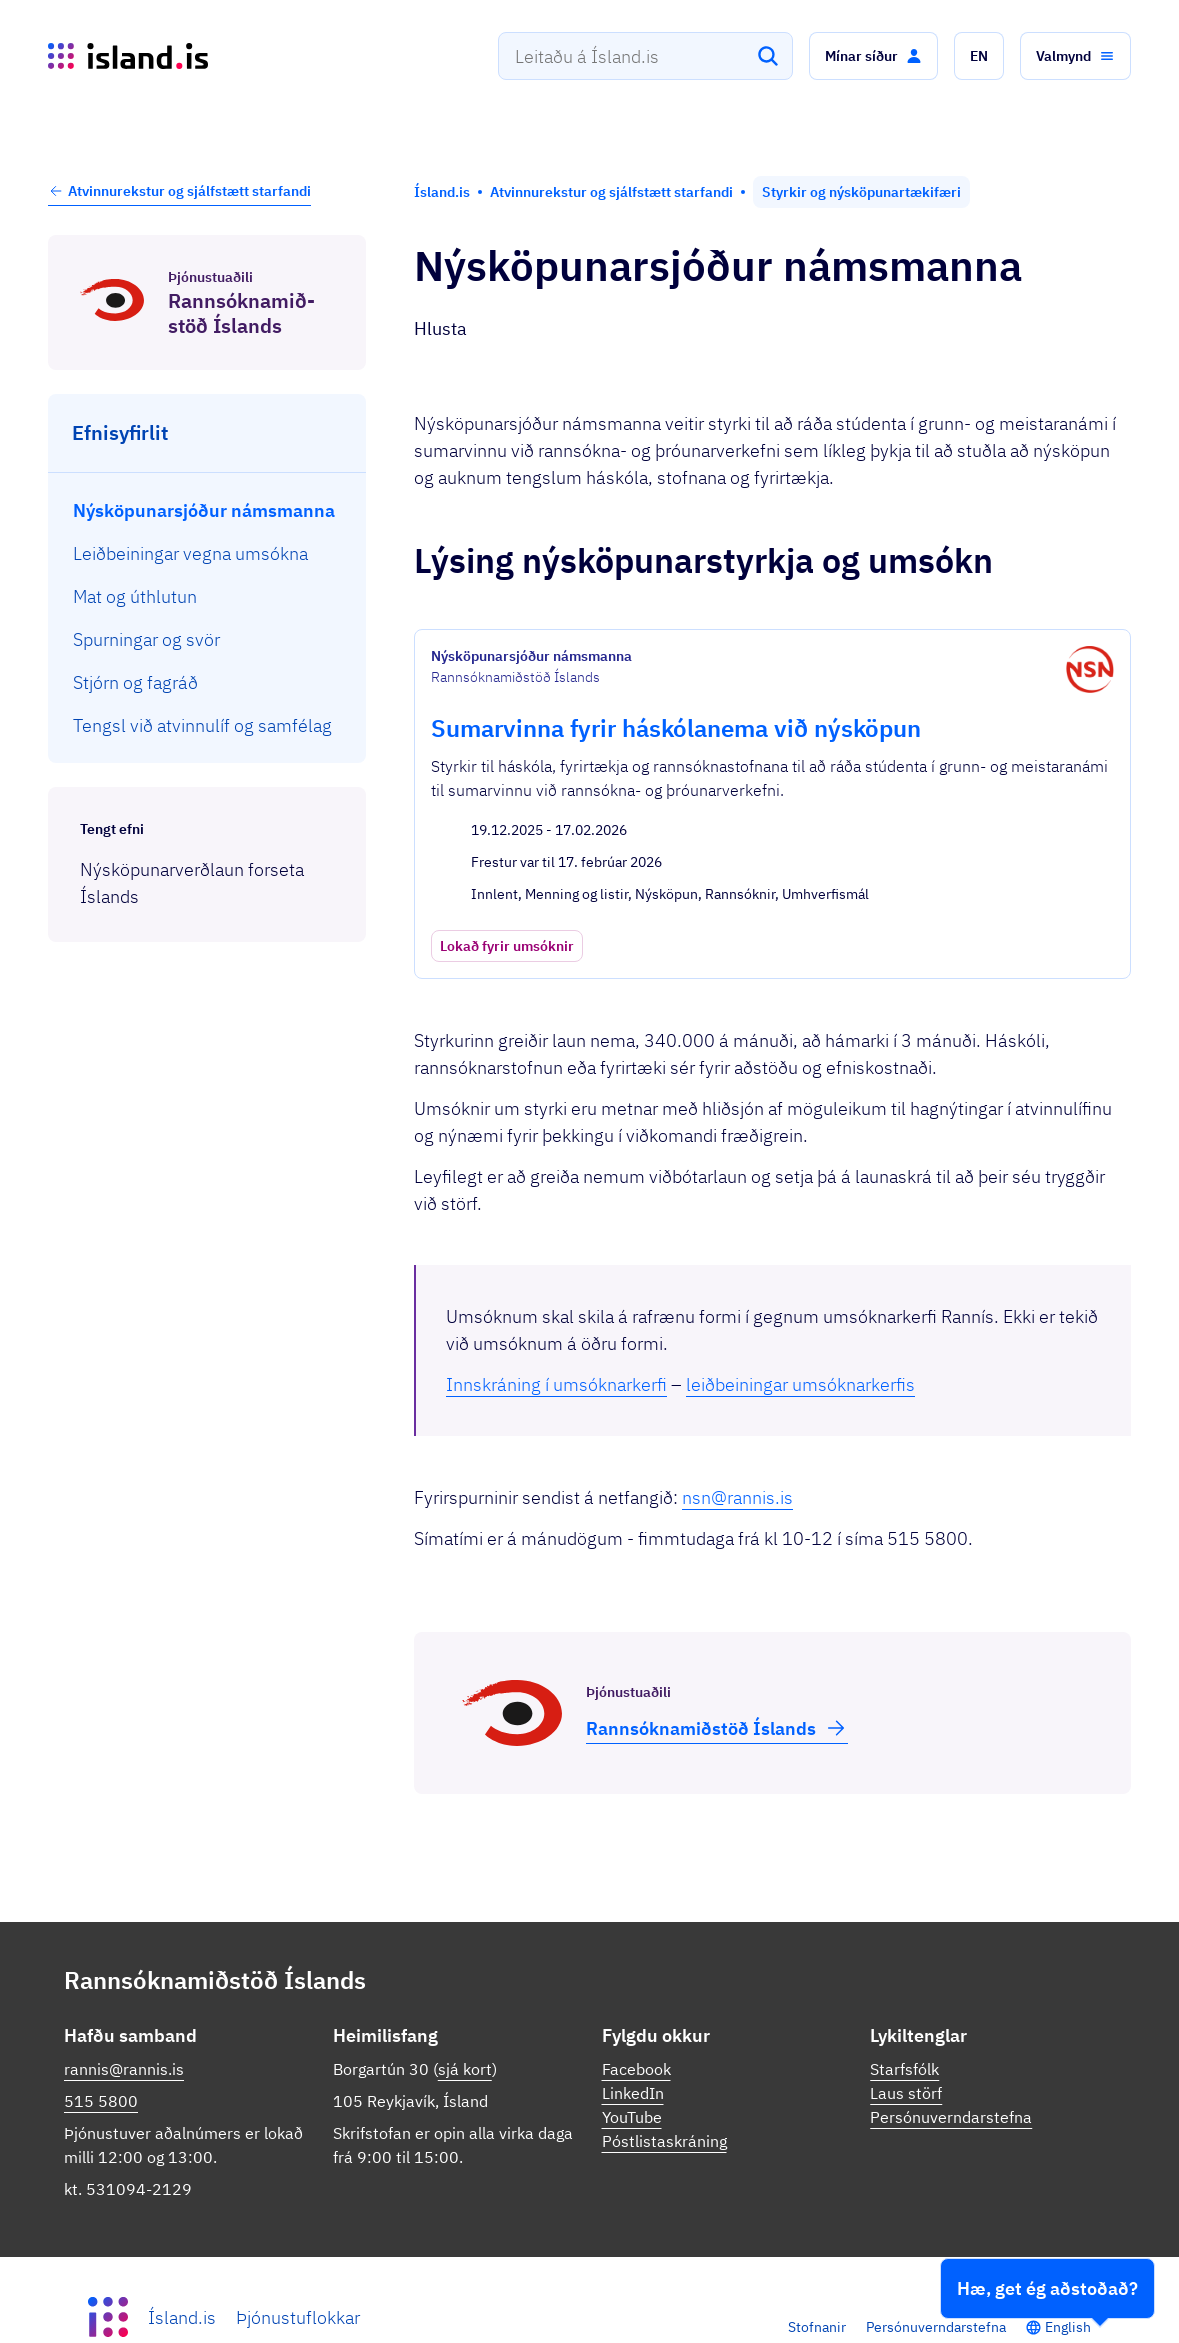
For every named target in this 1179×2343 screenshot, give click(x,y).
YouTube (632, 2082)
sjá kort (465, 2034)
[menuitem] (207, 510)
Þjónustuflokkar (298, 2282)
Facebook (636, 2034)
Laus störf (906, 2058)
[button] (873, 56)
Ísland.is (182, 2282)
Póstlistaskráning (664, 2106)
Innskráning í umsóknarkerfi (556, 1349)
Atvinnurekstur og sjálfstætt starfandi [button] (179, 191)
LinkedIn (633, 2058)
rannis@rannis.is (124, 2034)
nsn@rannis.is (737, 1462)
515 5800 (101, 2066)
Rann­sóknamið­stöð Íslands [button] (717, 1693)
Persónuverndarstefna (951, 2082)
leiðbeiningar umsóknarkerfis (800, 1349)
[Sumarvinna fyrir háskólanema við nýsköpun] (772, 786)
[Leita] (768, 56)
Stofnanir (817, 2292)
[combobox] (645, 56)
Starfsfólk (904, 2034)
